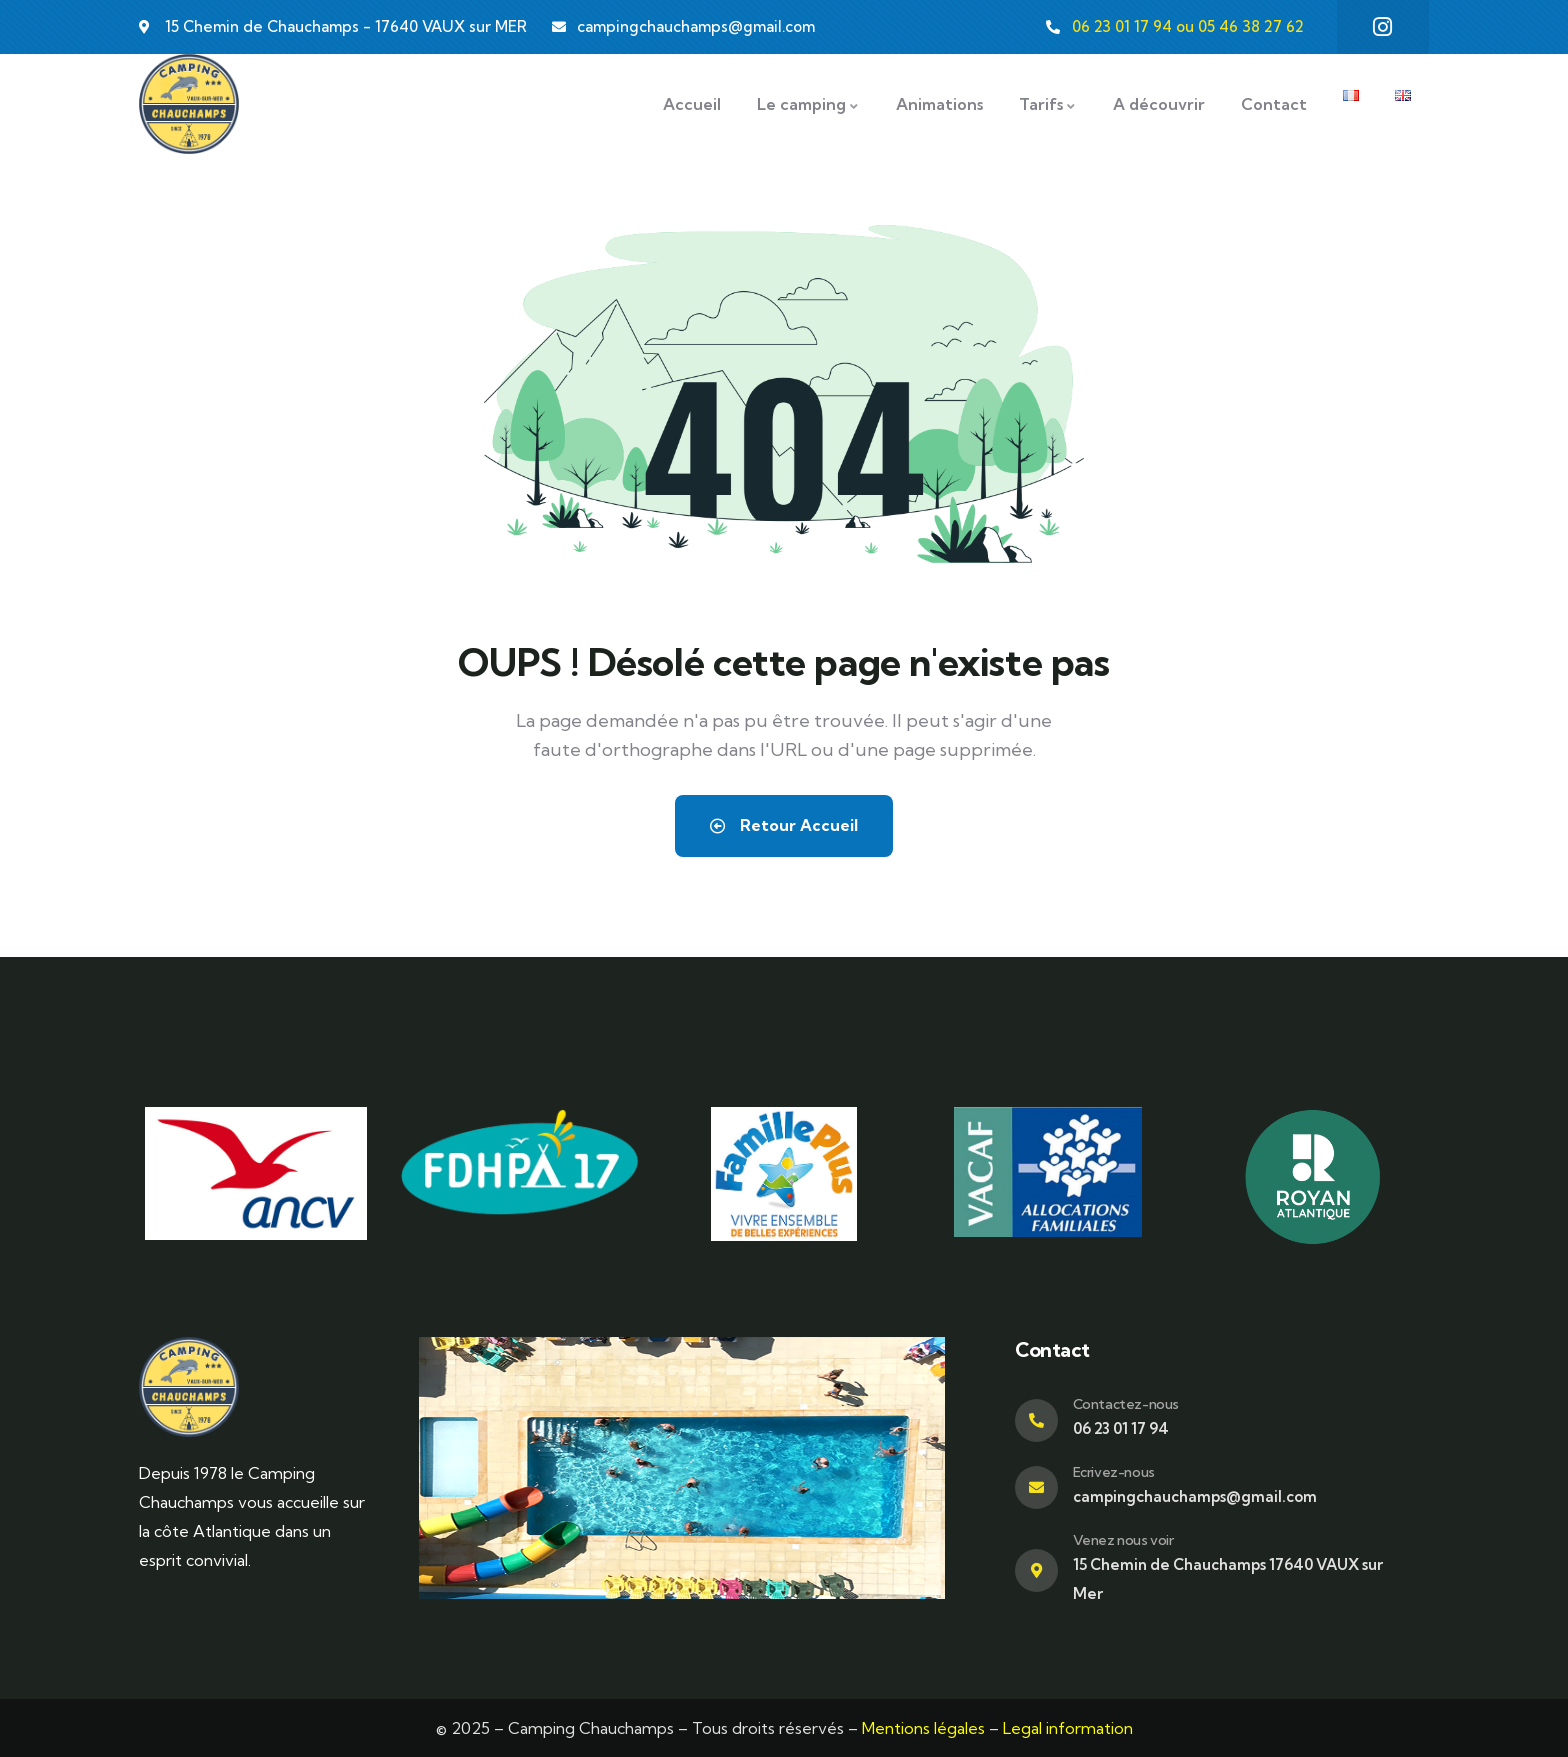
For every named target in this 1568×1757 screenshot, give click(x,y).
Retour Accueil (784, 826)
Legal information (1068, 1728)
